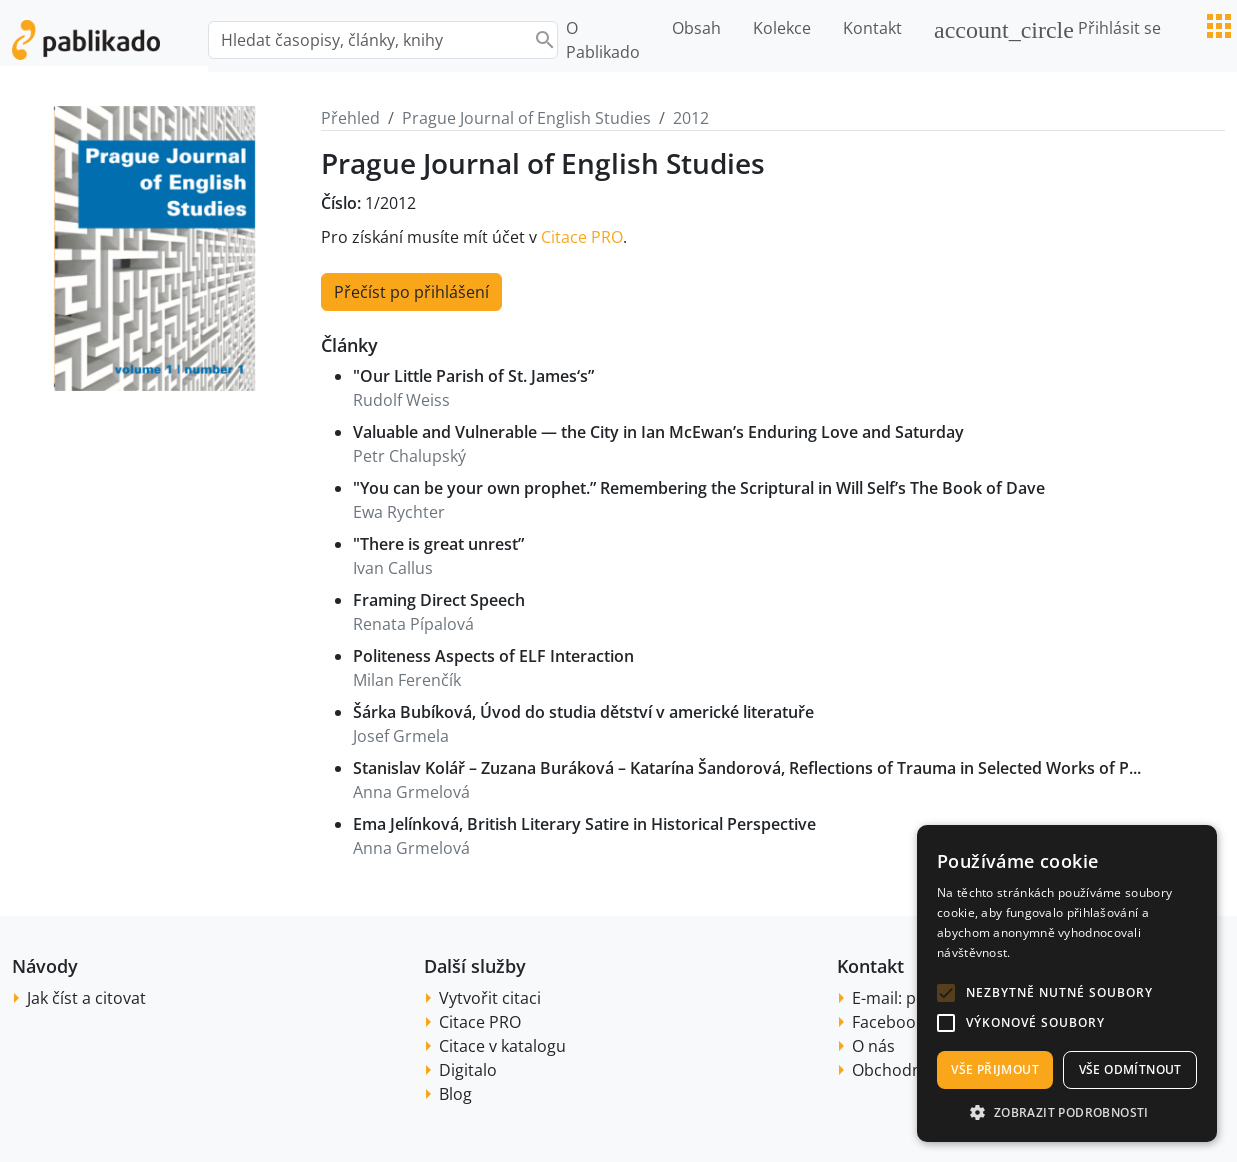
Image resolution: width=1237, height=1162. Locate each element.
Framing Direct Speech (439, 600)
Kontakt (872, 28)
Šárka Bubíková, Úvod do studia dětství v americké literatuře (583, 712)
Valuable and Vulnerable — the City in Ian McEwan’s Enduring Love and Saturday (658, 432)
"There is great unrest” (438, 544)
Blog (455, 1094)
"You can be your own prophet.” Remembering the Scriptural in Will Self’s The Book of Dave (699, 488)
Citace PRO (582, 237)
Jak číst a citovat (86, 998)
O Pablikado (603, 40)
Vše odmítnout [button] (1130, 1069)
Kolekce (782, 28)
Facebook (888, 1022)
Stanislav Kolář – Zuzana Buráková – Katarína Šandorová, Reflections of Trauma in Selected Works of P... (747, 768)
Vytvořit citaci (490, 998)
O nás (873, 1046)
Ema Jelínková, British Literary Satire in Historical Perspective (584, 824)
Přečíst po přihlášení (411, 292)
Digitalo (468, 1070)
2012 (691, 118)
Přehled (350, 118)
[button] (946, 993)
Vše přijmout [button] (995, 1069)
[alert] (1067, 983)
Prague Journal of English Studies (526, 118)
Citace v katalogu (502, 1046)
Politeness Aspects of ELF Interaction (493, 656)
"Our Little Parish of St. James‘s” (473, 376)
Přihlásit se (1047, 30)
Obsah (696, 28)
